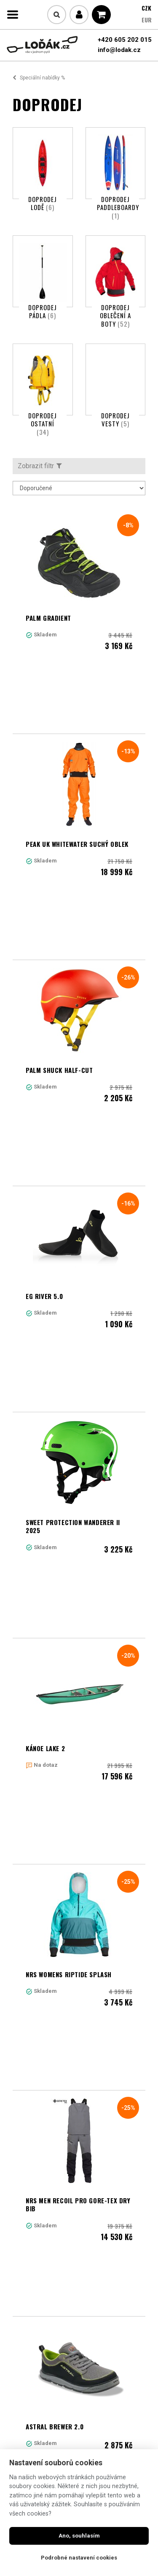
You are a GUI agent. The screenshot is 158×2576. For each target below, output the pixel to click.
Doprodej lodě (42, 203)
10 (120, 2321)
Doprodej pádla (42, 311)
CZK (146, 7)
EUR (147, 19)
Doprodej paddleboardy (118, 207)
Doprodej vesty (115, 419)
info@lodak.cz (119, 50)
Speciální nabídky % (42, 78)
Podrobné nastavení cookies (79, 2557)
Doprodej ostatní (42, 424)
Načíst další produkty (79, 2375)
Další (39, 2338)
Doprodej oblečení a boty (115, 315)
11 (133, 2321)
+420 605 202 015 (125, 40)
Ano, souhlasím (79, 2535)
